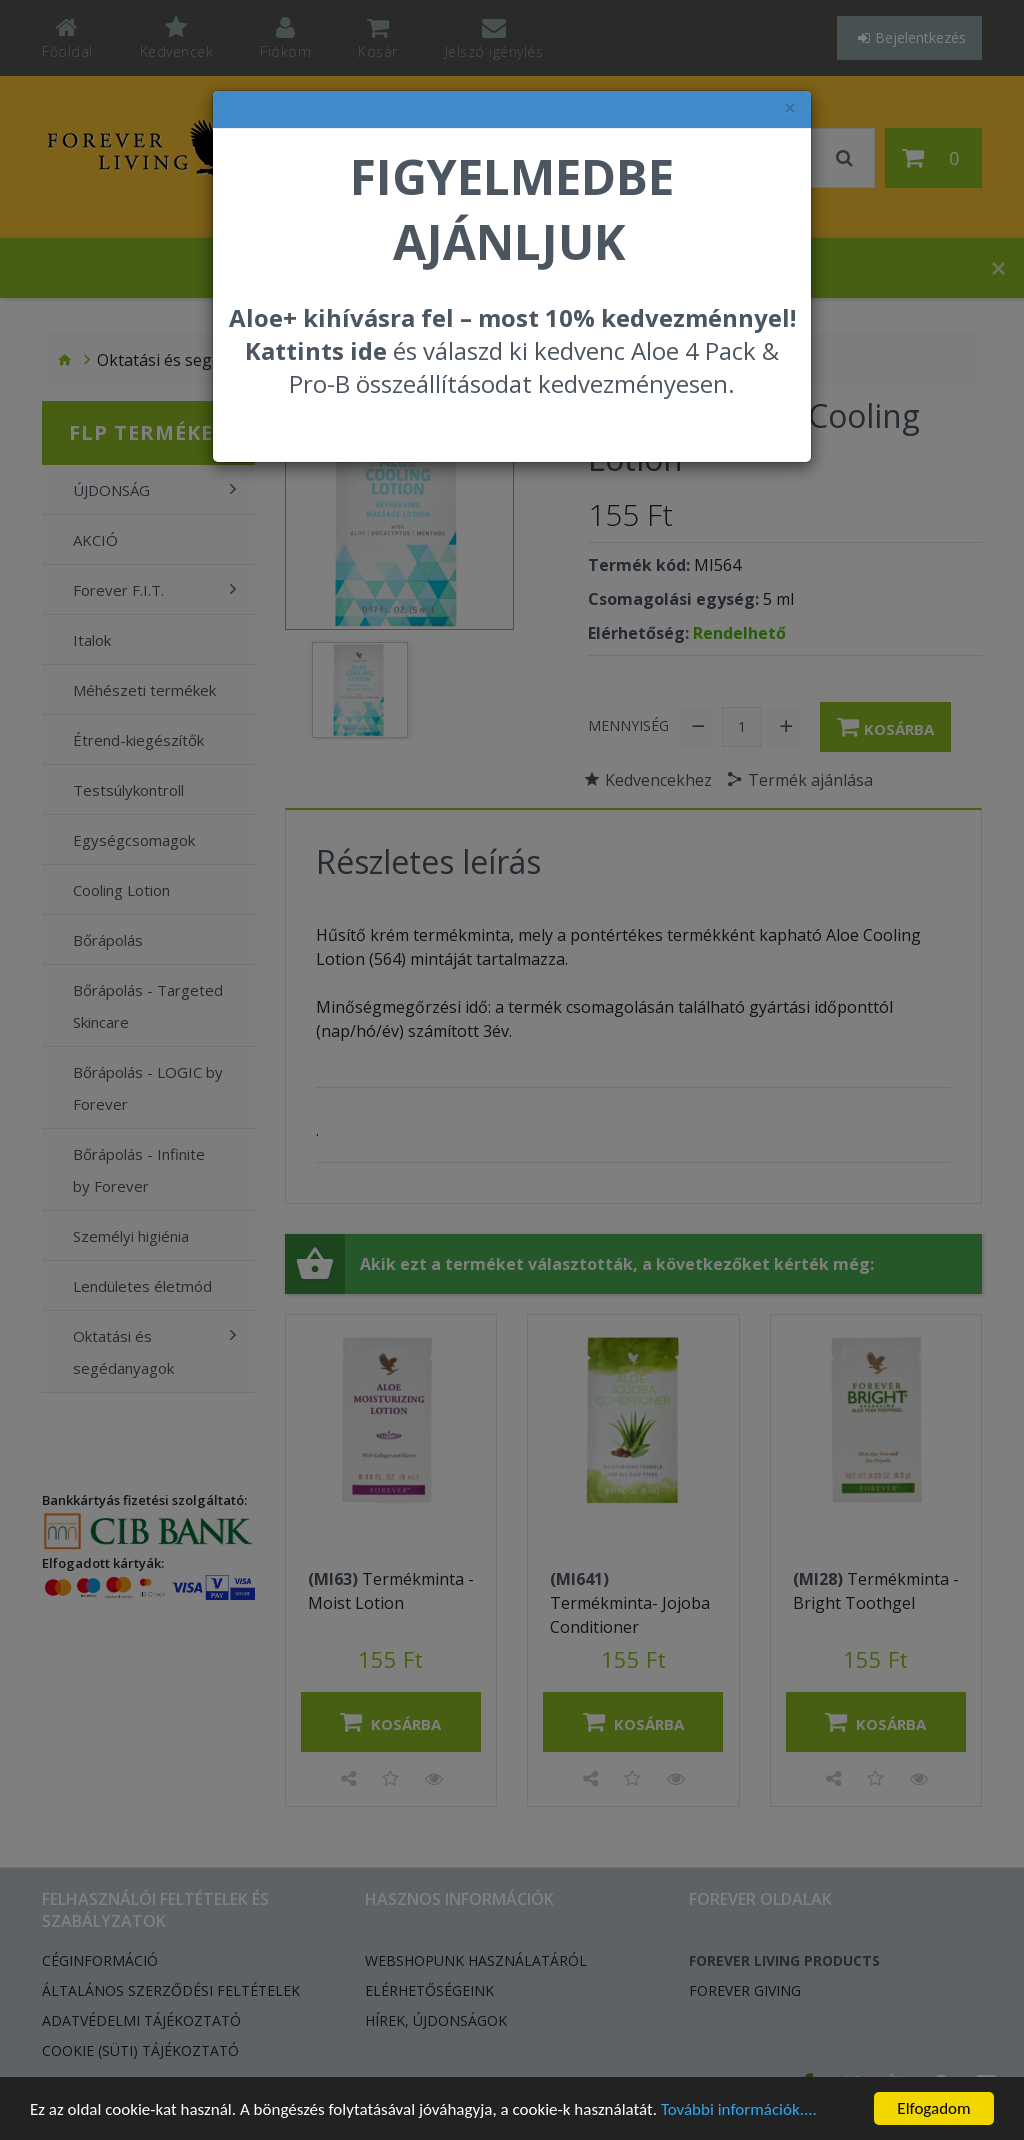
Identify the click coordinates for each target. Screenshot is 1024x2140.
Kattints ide (316, 350)
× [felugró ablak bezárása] (790, 108)
